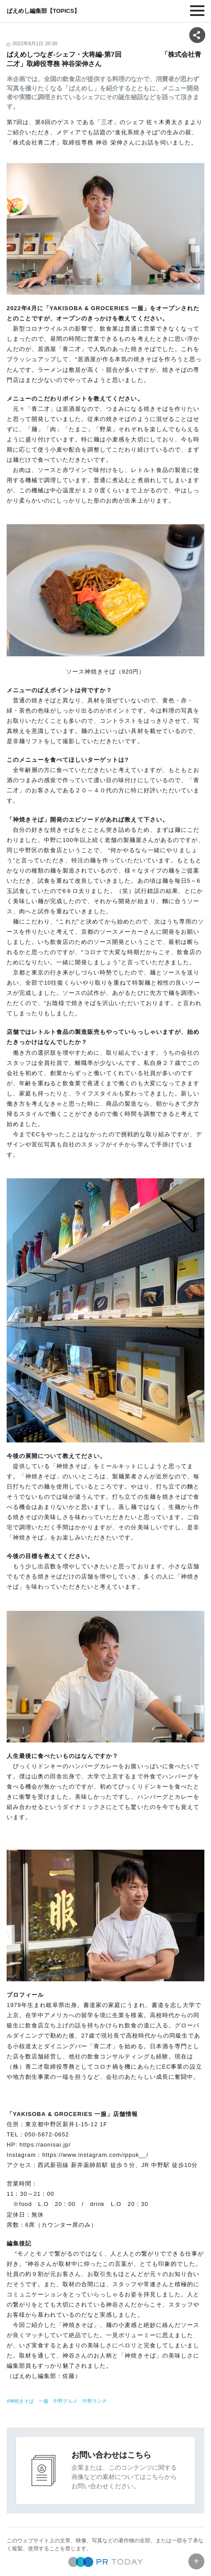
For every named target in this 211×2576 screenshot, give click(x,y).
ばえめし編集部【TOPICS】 (43, 11)
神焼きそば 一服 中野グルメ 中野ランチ (58, 2401)
